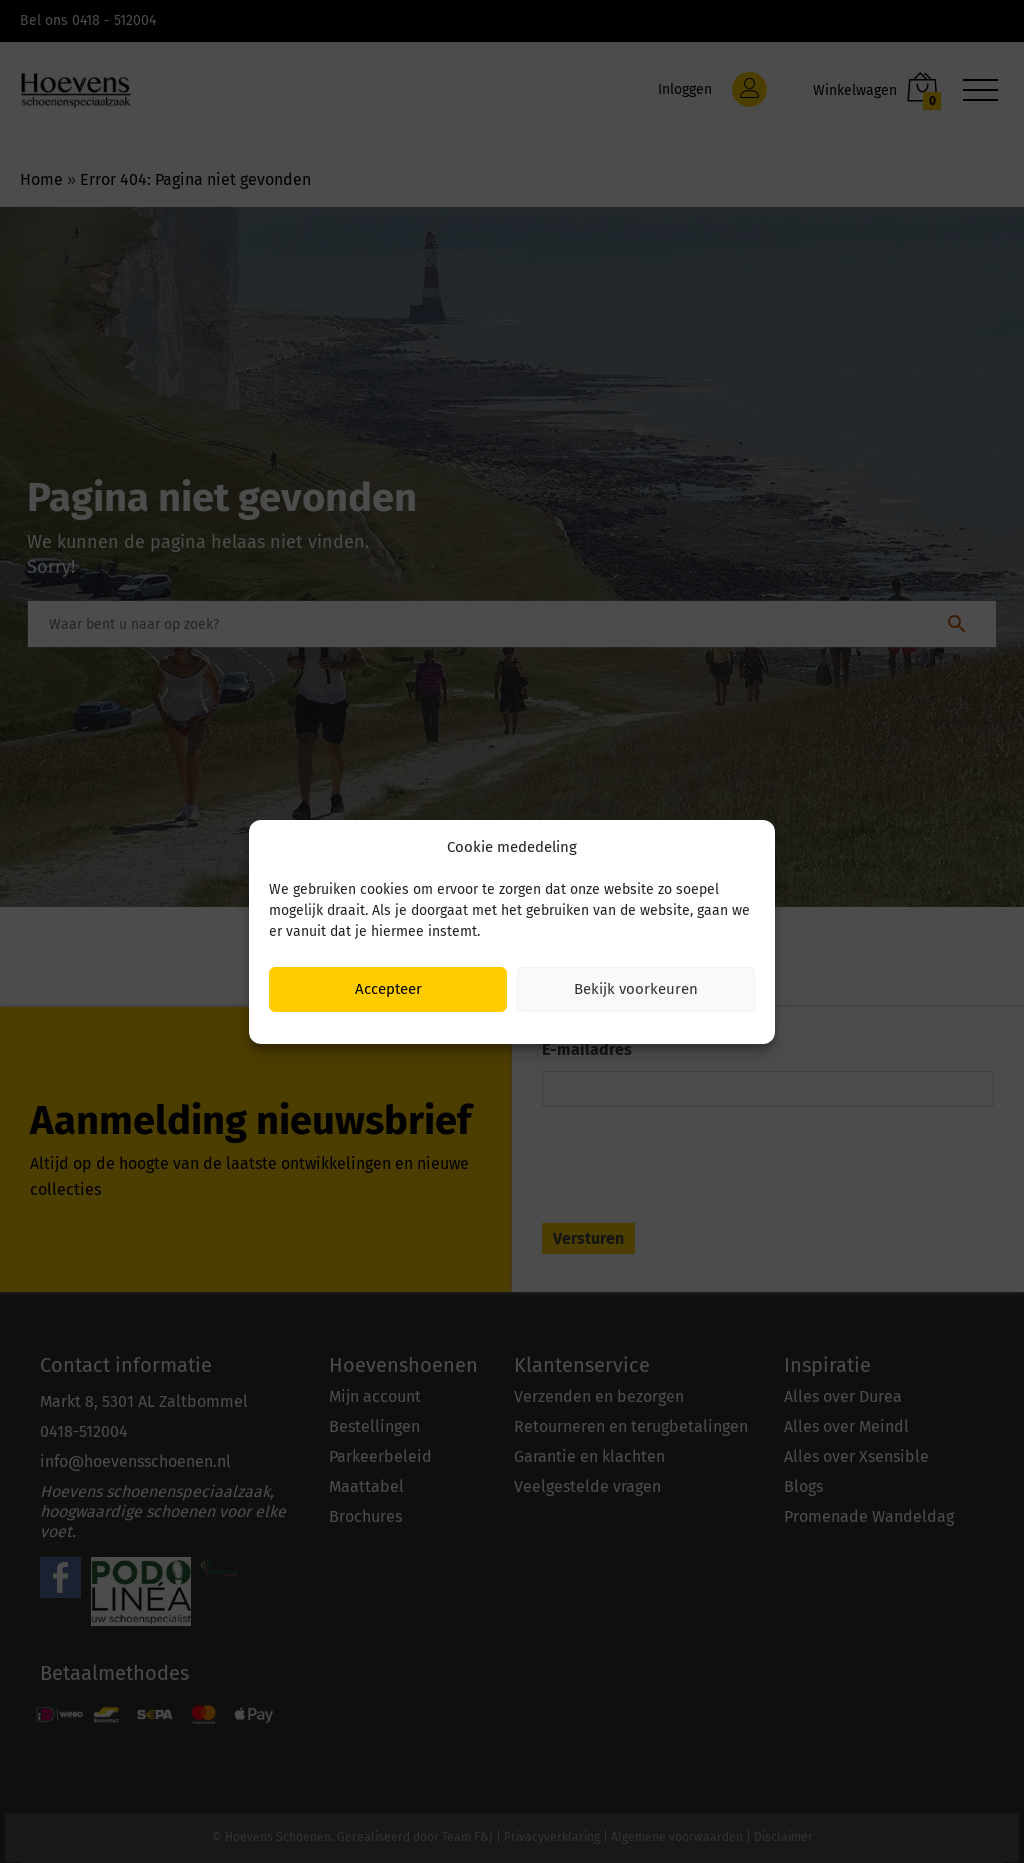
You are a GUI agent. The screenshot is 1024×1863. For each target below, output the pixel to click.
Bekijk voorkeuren (636, 989)
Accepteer (388, 989)
